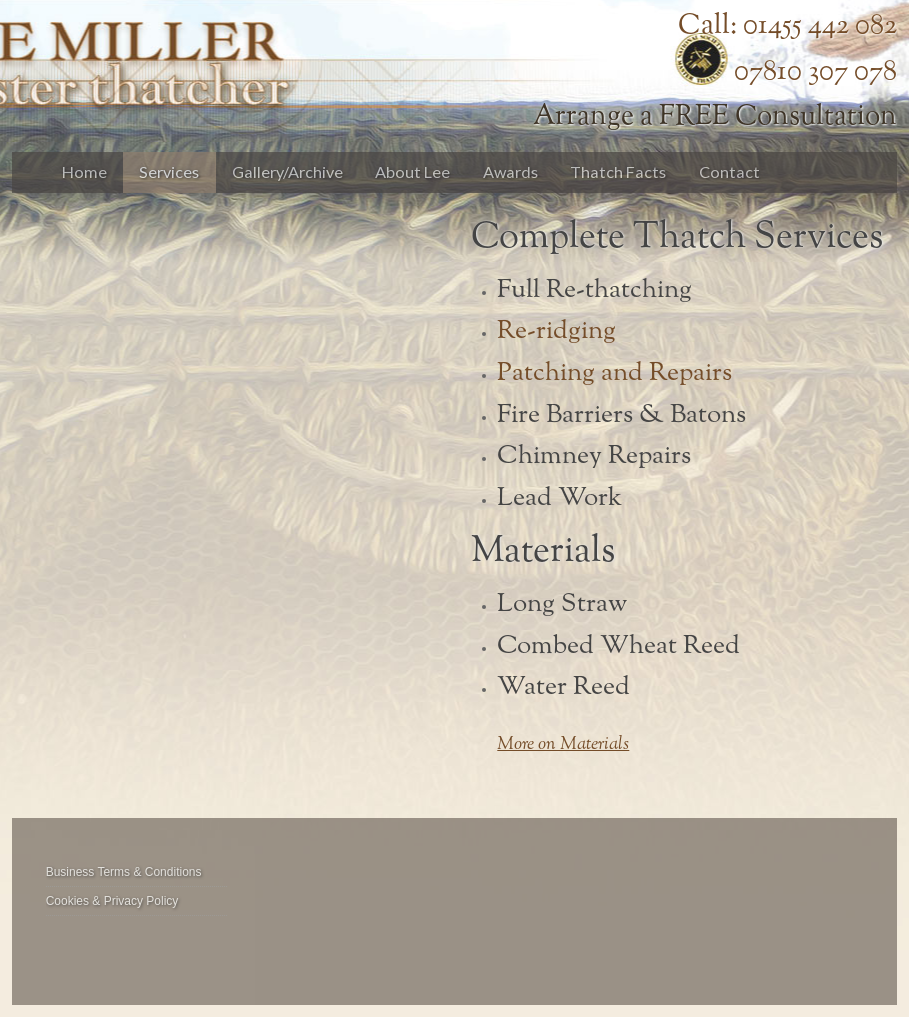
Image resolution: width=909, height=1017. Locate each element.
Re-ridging (556, 331)
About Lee (412, 171)
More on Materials (563, 745)
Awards (510, 171)
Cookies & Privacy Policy (112, 901)
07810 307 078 (815, 71)
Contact (729, 171)
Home (84, 171)
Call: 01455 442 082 (787, 25)
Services (169, 171)
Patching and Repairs (614, 373)
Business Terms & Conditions (124, 872)
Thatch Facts (618, 171)
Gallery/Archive (287, 171)
